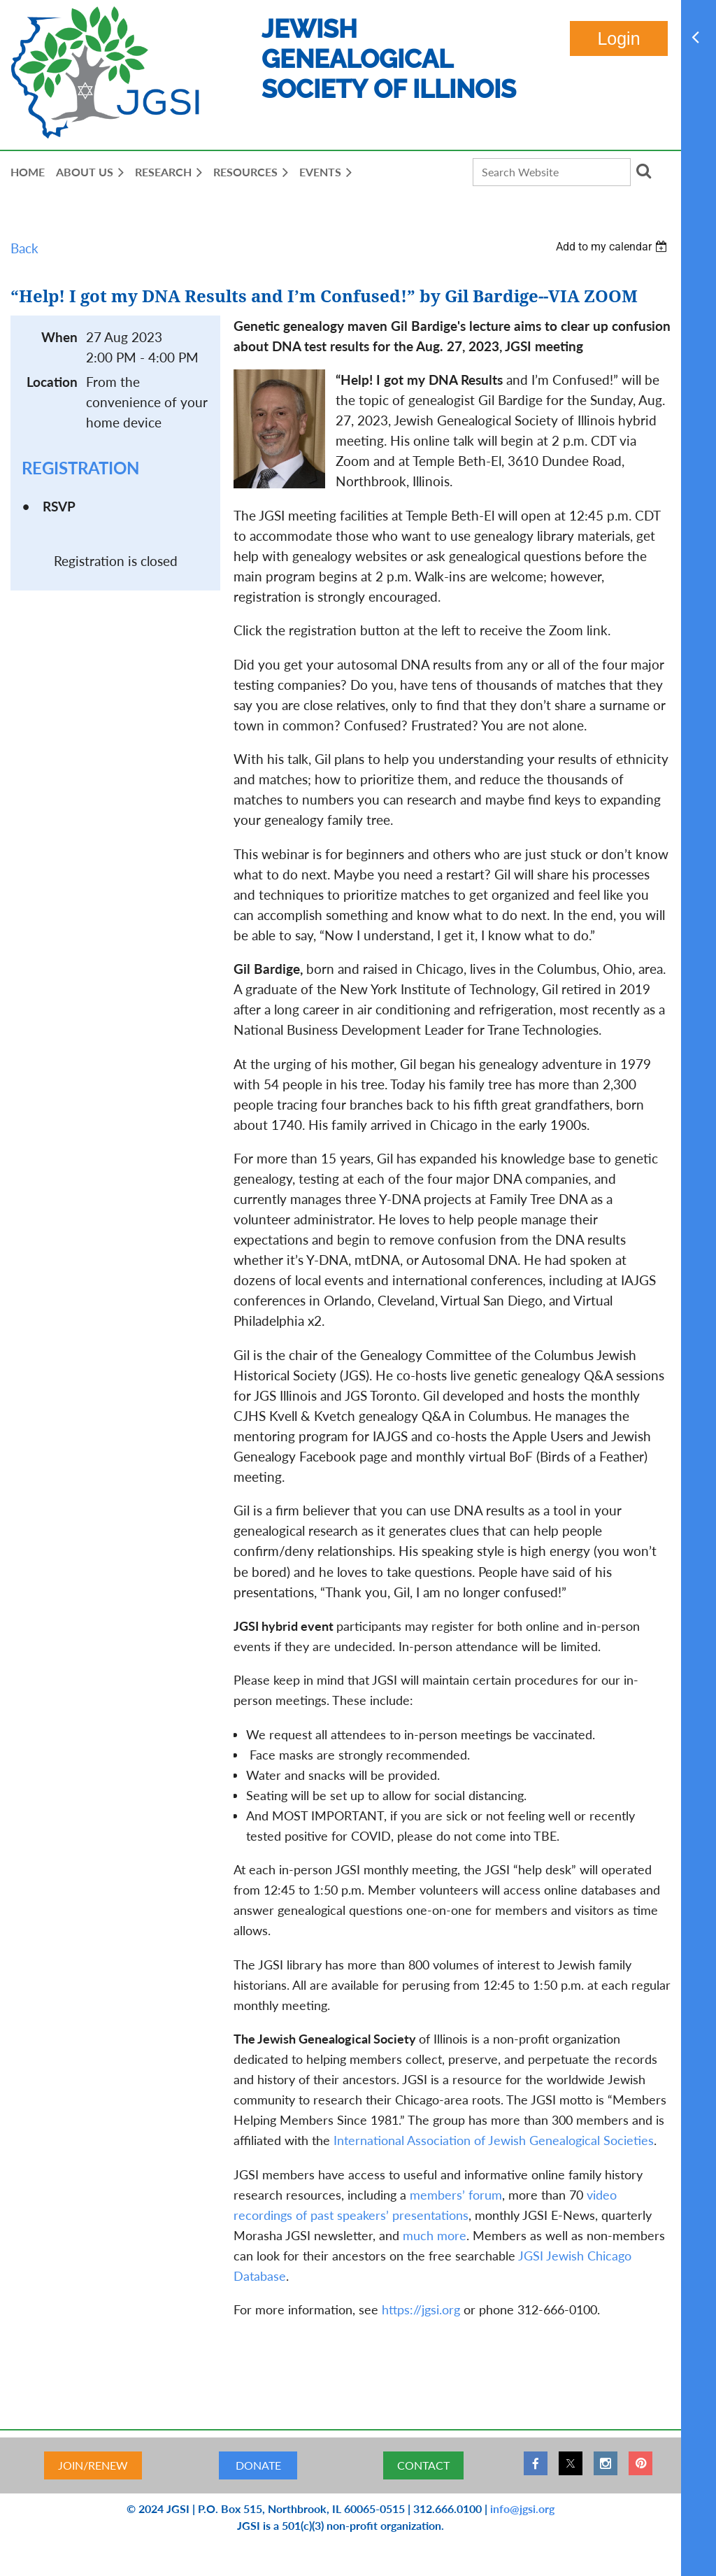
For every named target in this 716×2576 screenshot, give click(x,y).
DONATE (258, 2465)
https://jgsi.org (421, 2309)
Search (644, 170)
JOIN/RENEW (93, 2465)
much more (434, 2235)
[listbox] (613, 246)
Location (52, 382)
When (59, 337)
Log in (619, 38)
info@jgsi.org (522, 2508)
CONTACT (423, 2465)
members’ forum (456, 2194)
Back (24, 248)
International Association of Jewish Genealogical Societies (494, 2140)
